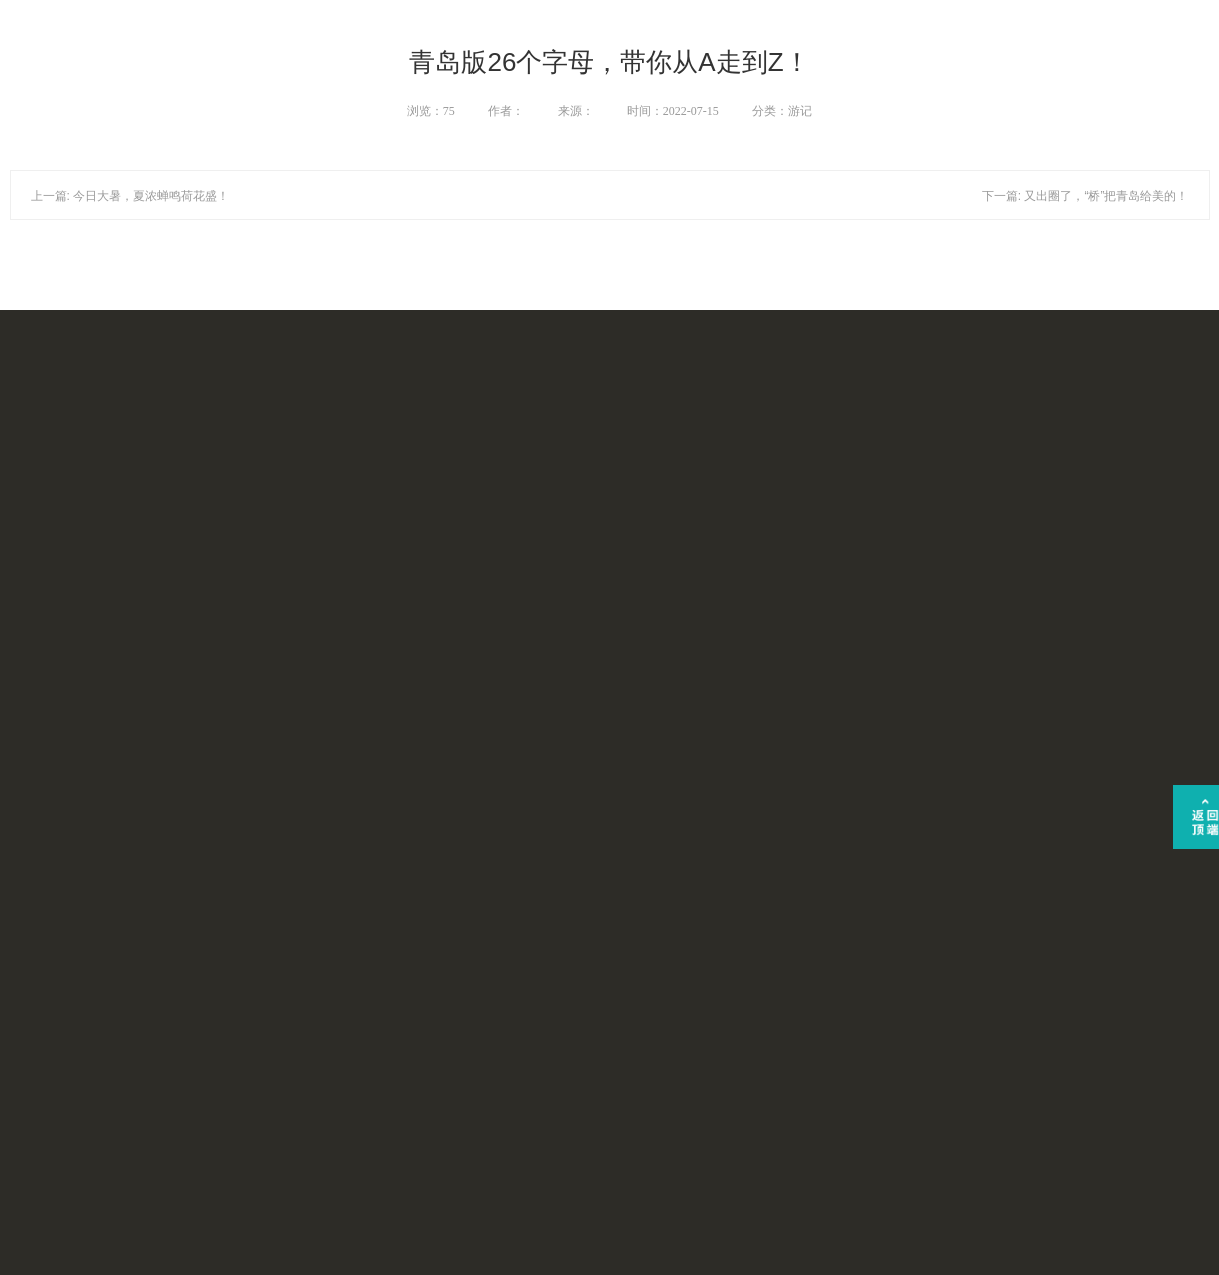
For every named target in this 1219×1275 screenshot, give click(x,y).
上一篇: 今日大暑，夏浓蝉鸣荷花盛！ (130, 196)
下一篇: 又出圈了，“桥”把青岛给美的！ (1085, 196)
